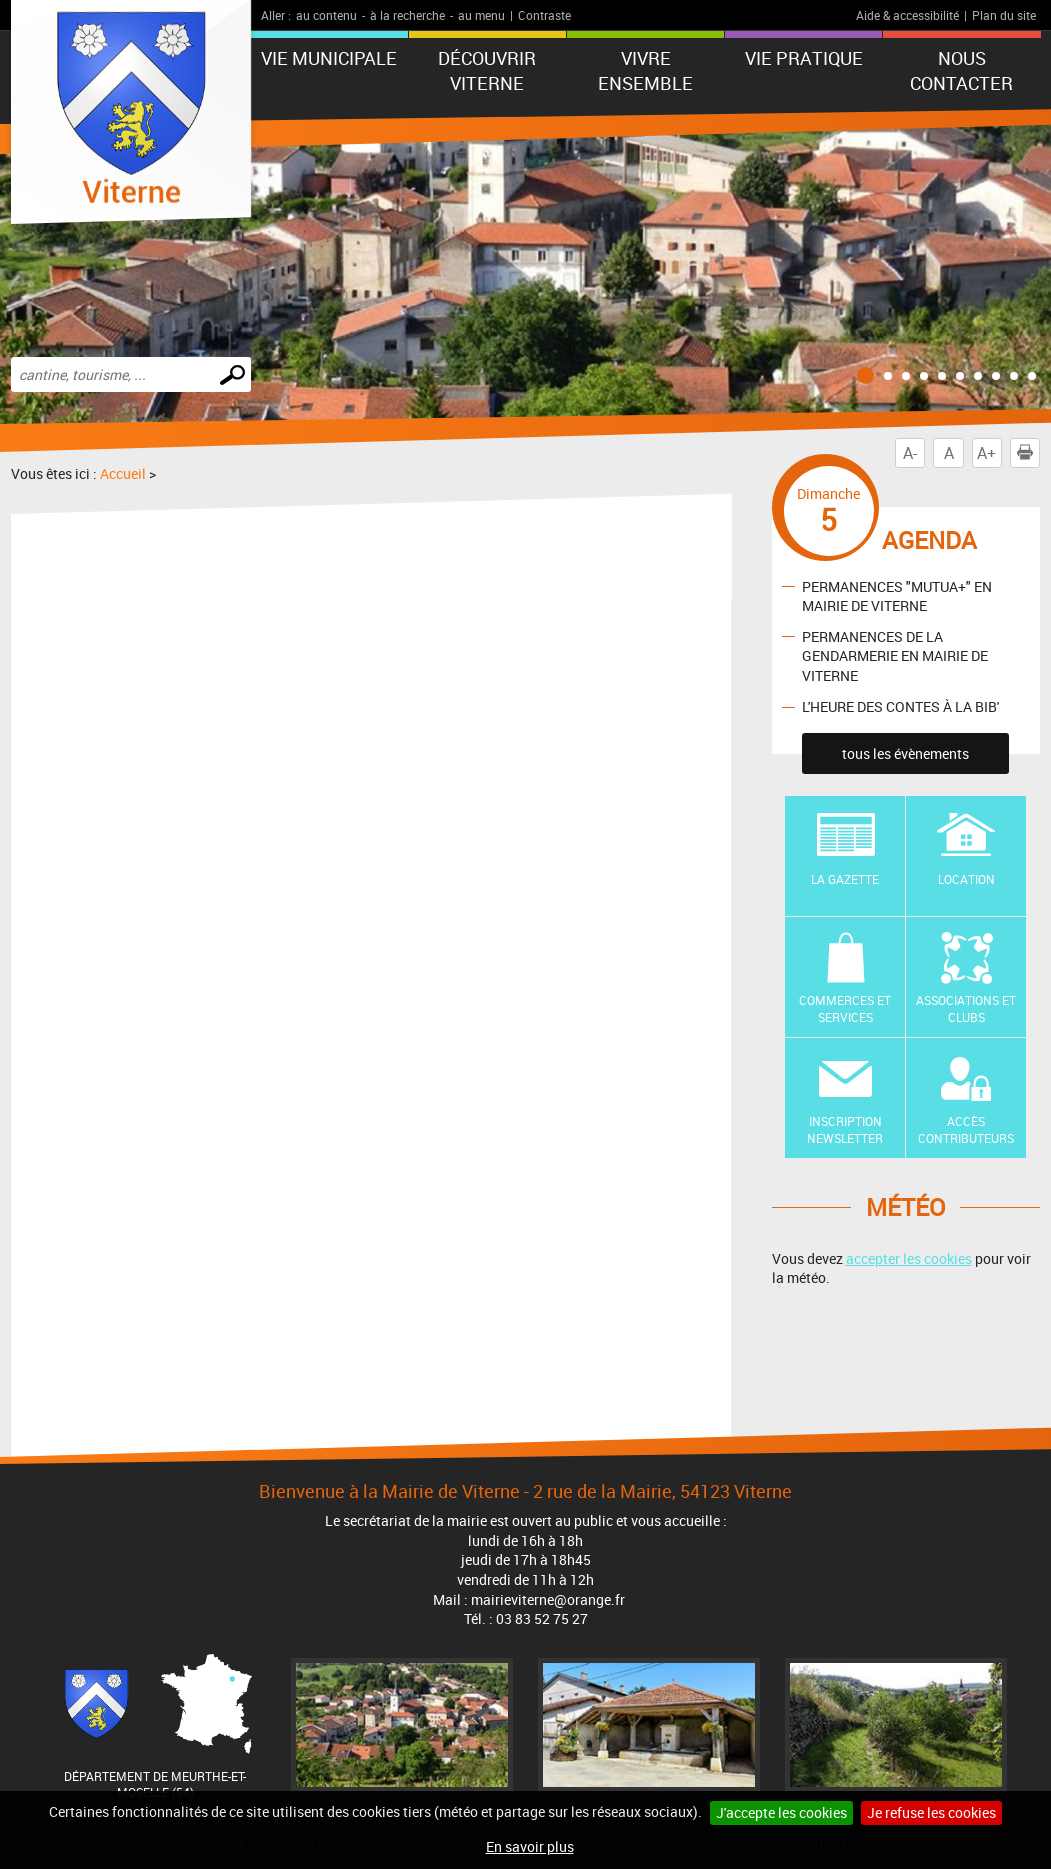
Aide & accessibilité (907, 15)
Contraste (544, 15)
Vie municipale (329, 58)
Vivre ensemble (645, 70)
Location (966, 879)
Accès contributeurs (966, 1129)
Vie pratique (804, 58)
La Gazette (845, 879)
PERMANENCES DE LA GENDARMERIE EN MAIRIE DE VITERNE (895, 656)
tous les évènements (905, 753)
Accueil (123, 473)
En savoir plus (530, 1846)
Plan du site (1004, 15)
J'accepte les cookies (781, 1812)
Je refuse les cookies (931, 1812)
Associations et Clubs (966, 1008)
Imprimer (1029, 453)
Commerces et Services (845, 1008)
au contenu (326, 15)
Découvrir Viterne (487, 70)
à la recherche (407, 15)
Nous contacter (961, 70)
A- (910, 453)
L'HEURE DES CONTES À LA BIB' (900, 706)
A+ (986, 453)
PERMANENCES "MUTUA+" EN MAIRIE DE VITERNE (897, 595)
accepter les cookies (909, 1258)
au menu (481, 15)
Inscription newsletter (845, 1129)
